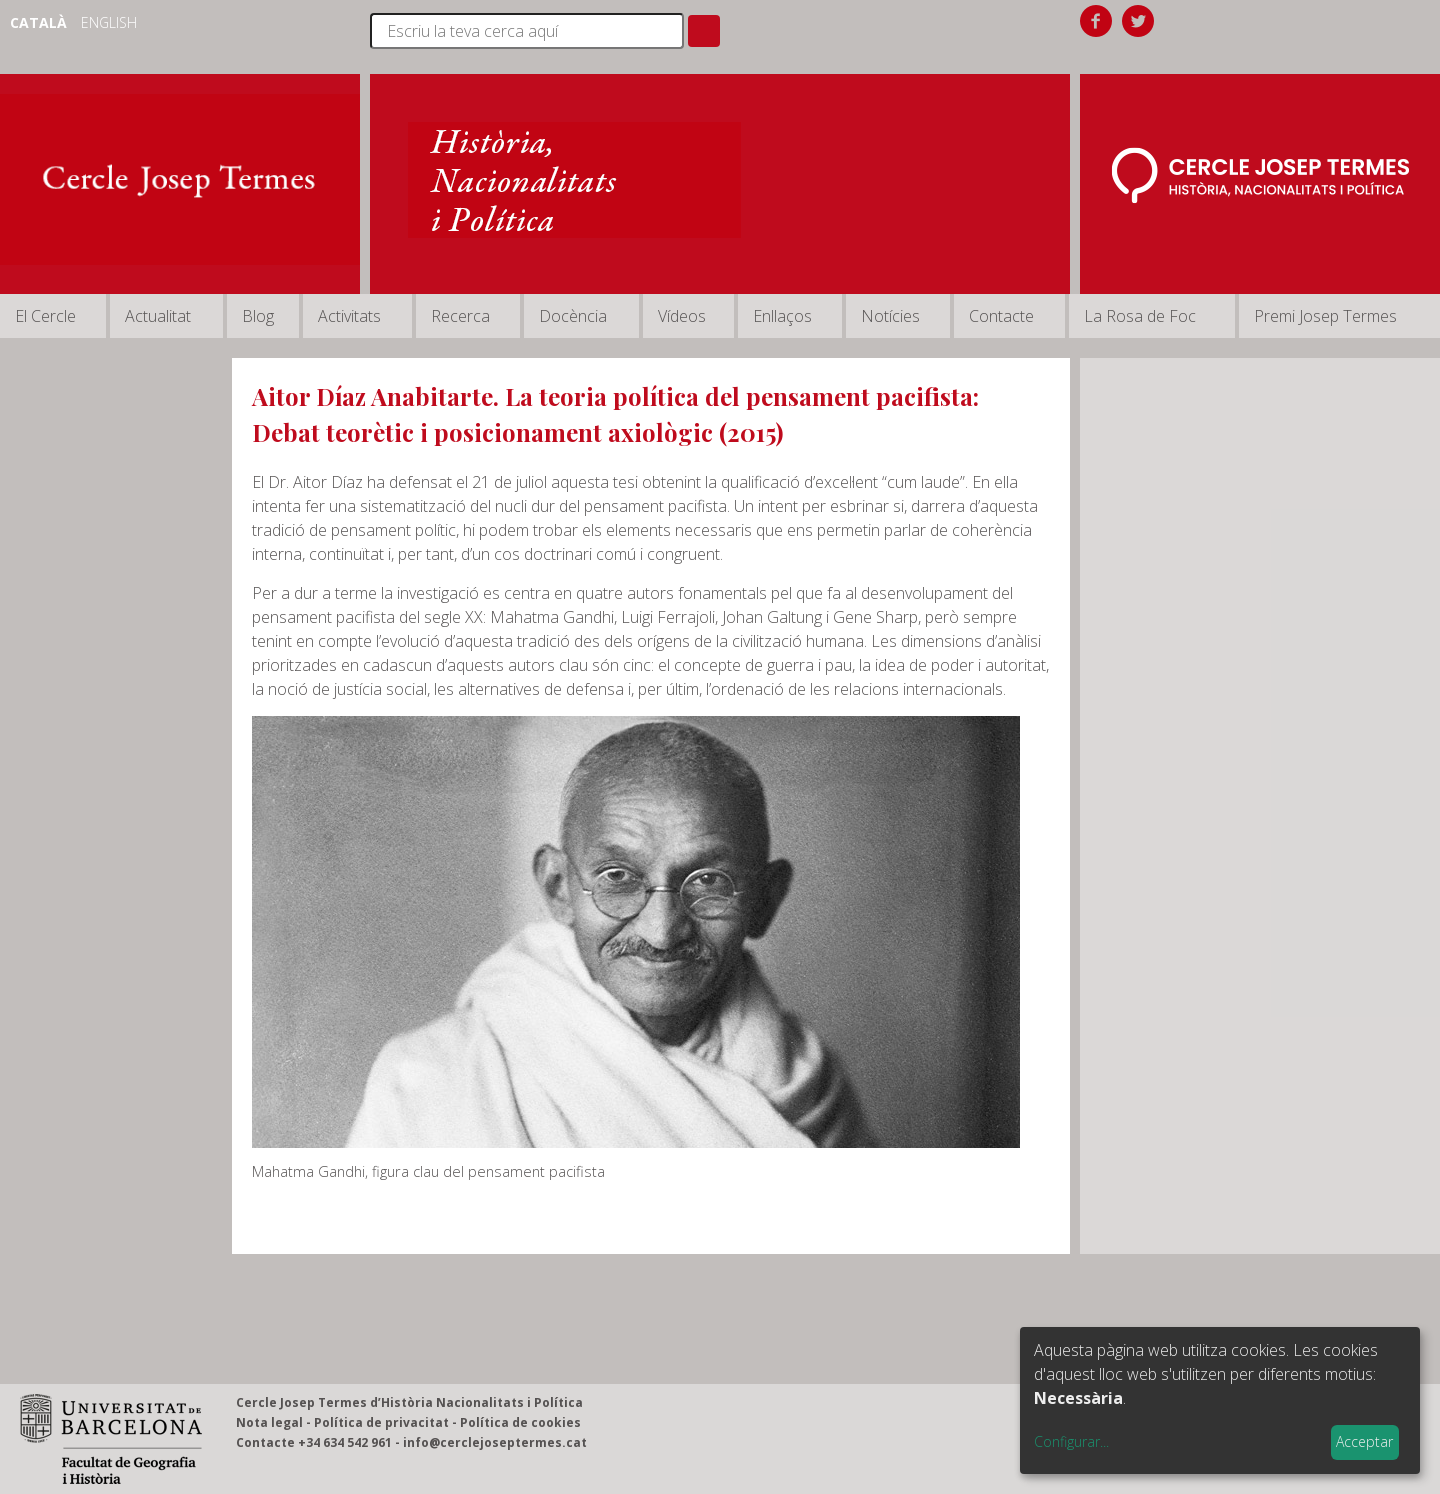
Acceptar (1364, 1441)
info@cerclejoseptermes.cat (495, 1442)
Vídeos (682, 316)
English (109, 22)
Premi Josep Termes (1325, 316)
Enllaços (782, 316)
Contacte (1001, 316)
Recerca (460, 316)
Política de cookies (520, 1422)
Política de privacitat (381, 1422)
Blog (258, 316)
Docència (573, 316)
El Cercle (45, 316)
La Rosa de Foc (1140, 316)
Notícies (890, 316)
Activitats (349, 316)
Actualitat (158, 316)
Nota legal (269, 1422)
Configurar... (1071, 1441)
